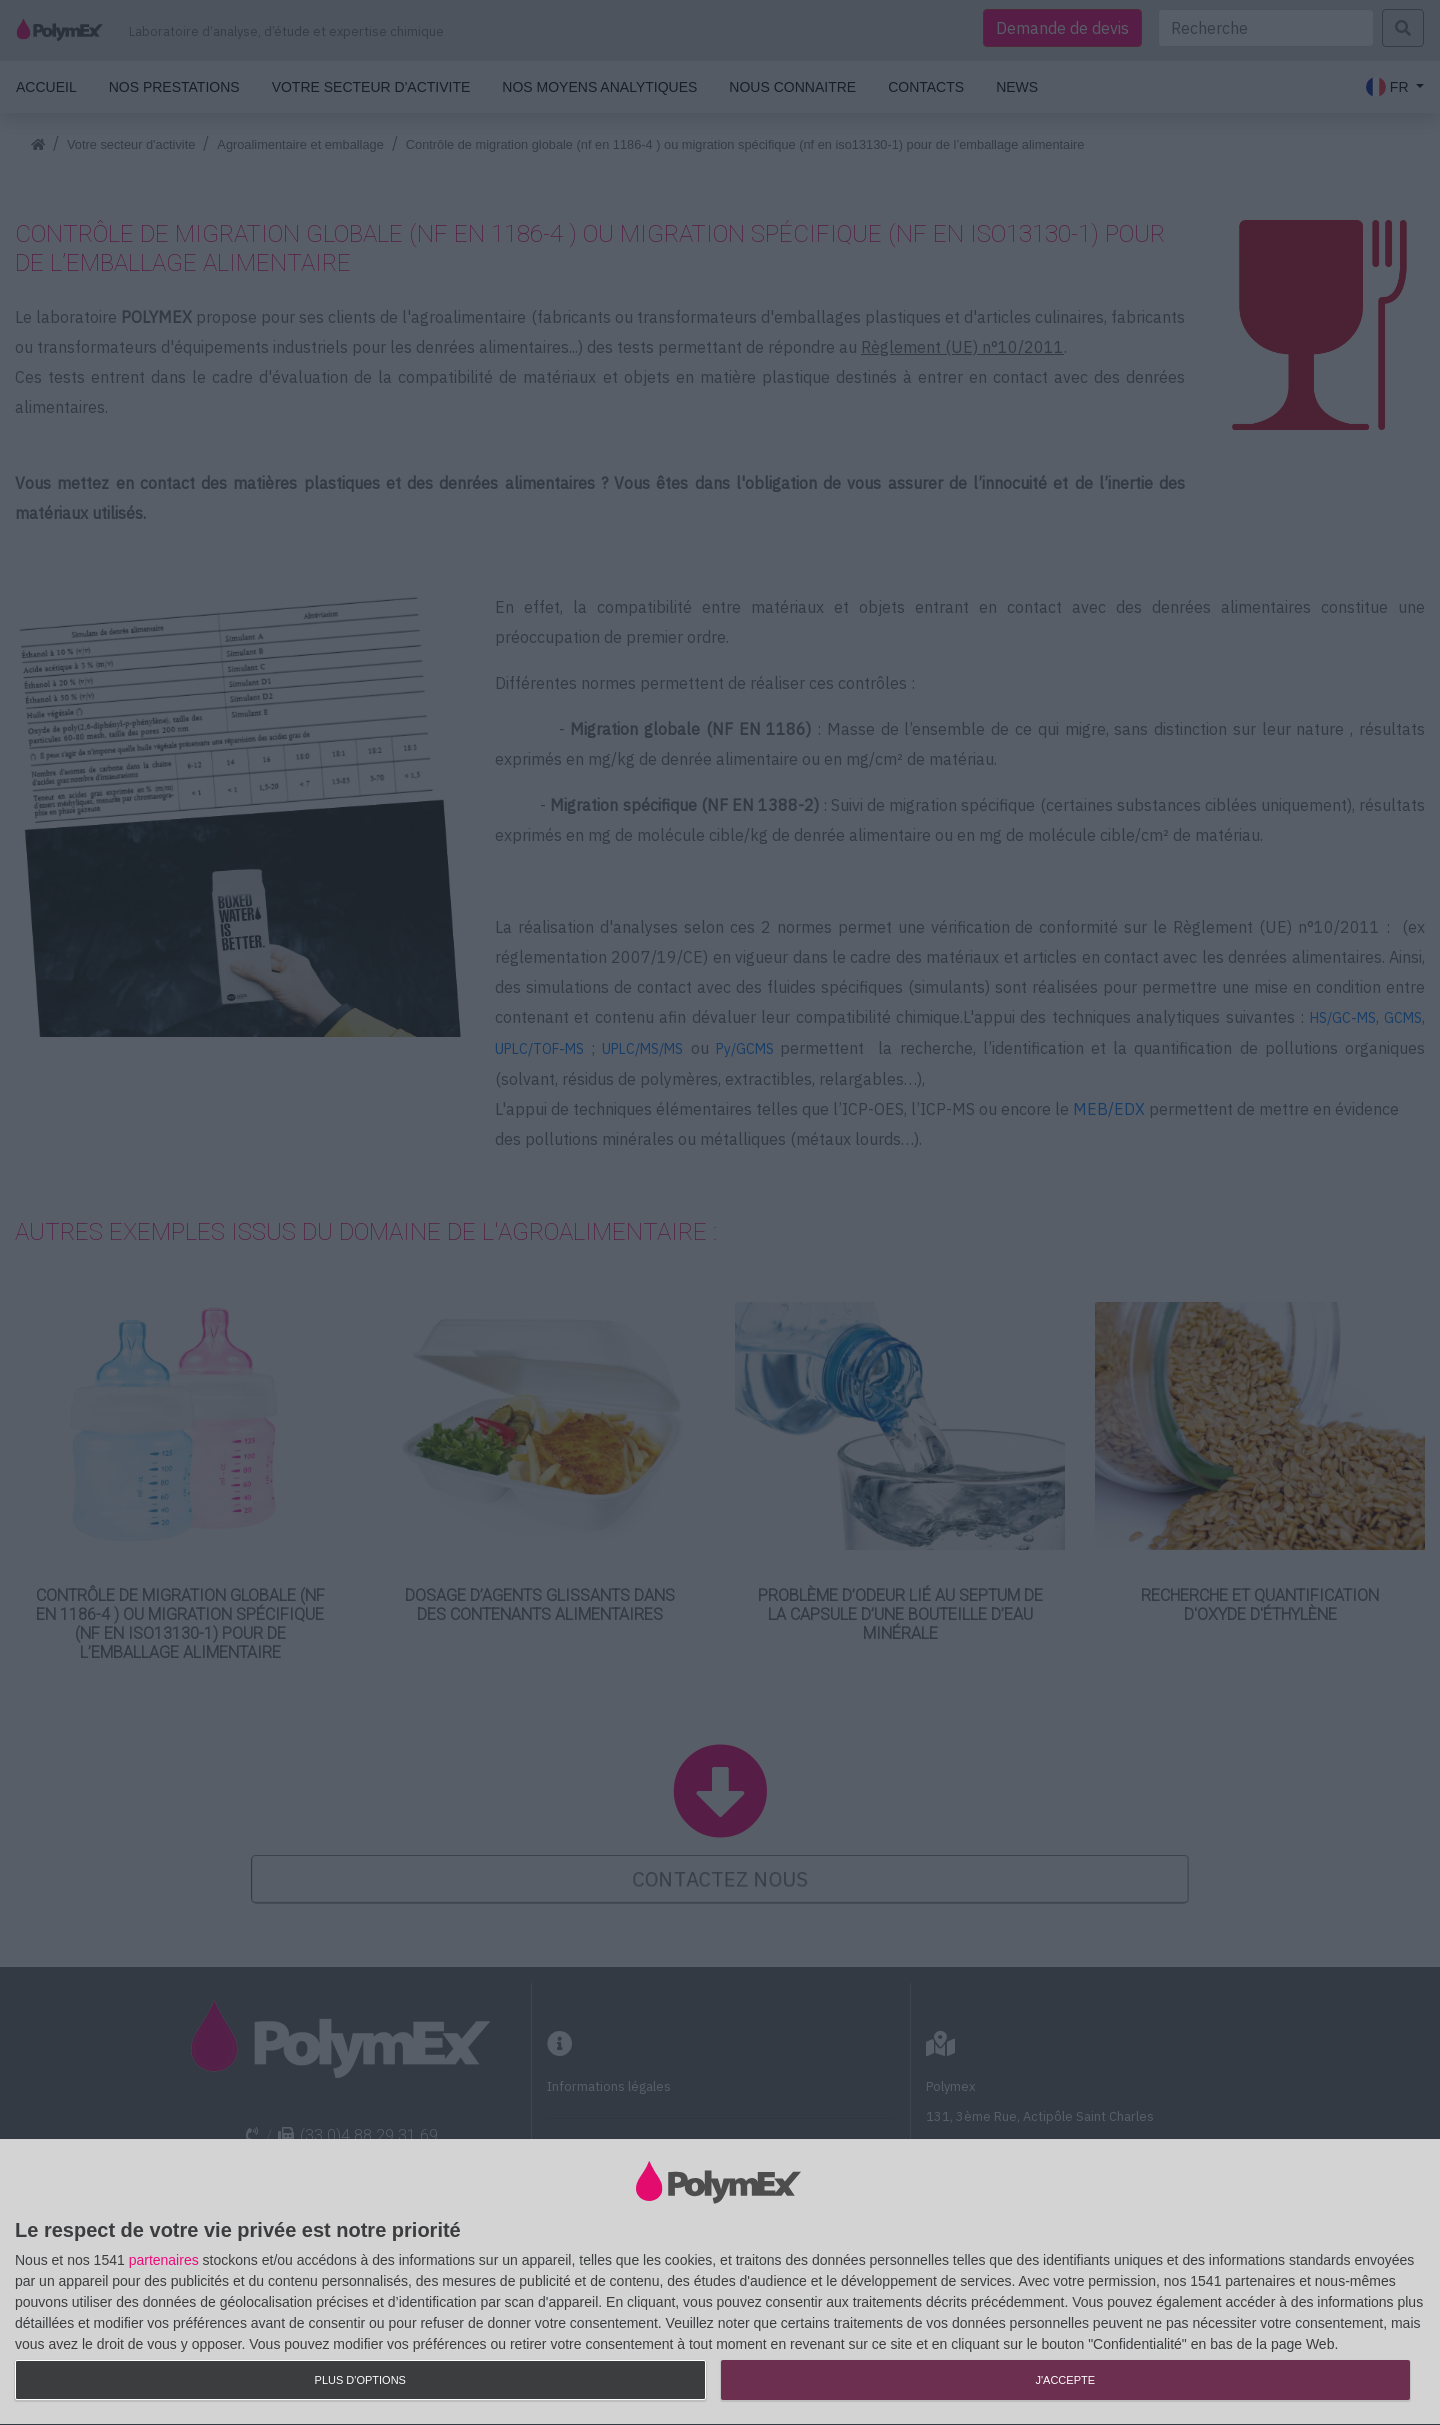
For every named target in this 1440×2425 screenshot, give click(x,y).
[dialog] (720, 2282)
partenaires (164, 2260)
